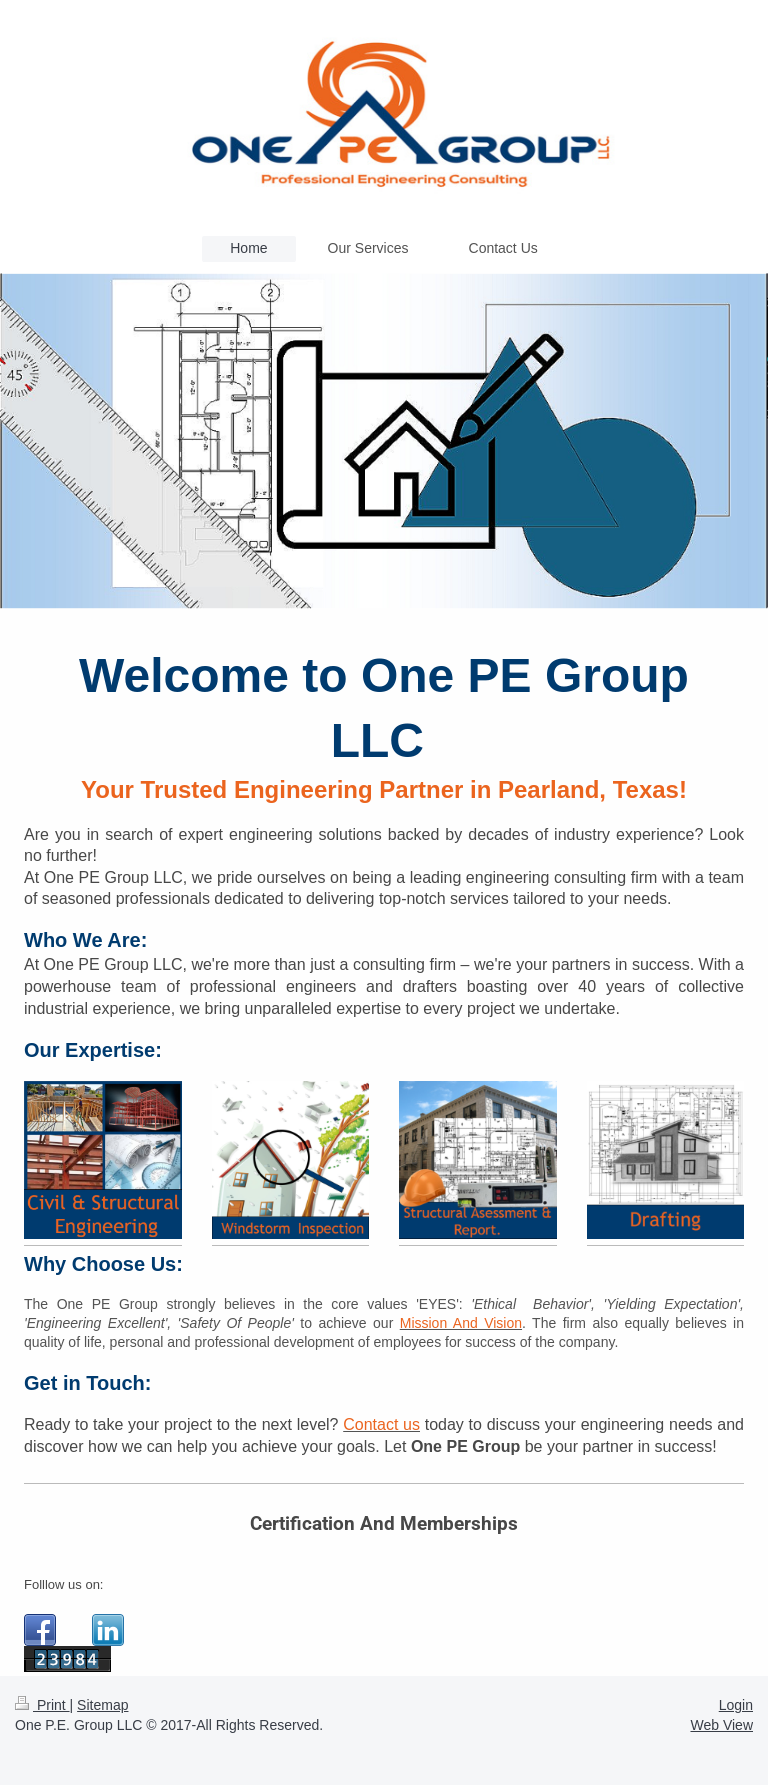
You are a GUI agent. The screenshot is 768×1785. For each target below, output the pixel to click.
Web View (721, 1725)
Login (736, 1705)
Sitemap (102, 1705)
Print (42, 1705)
